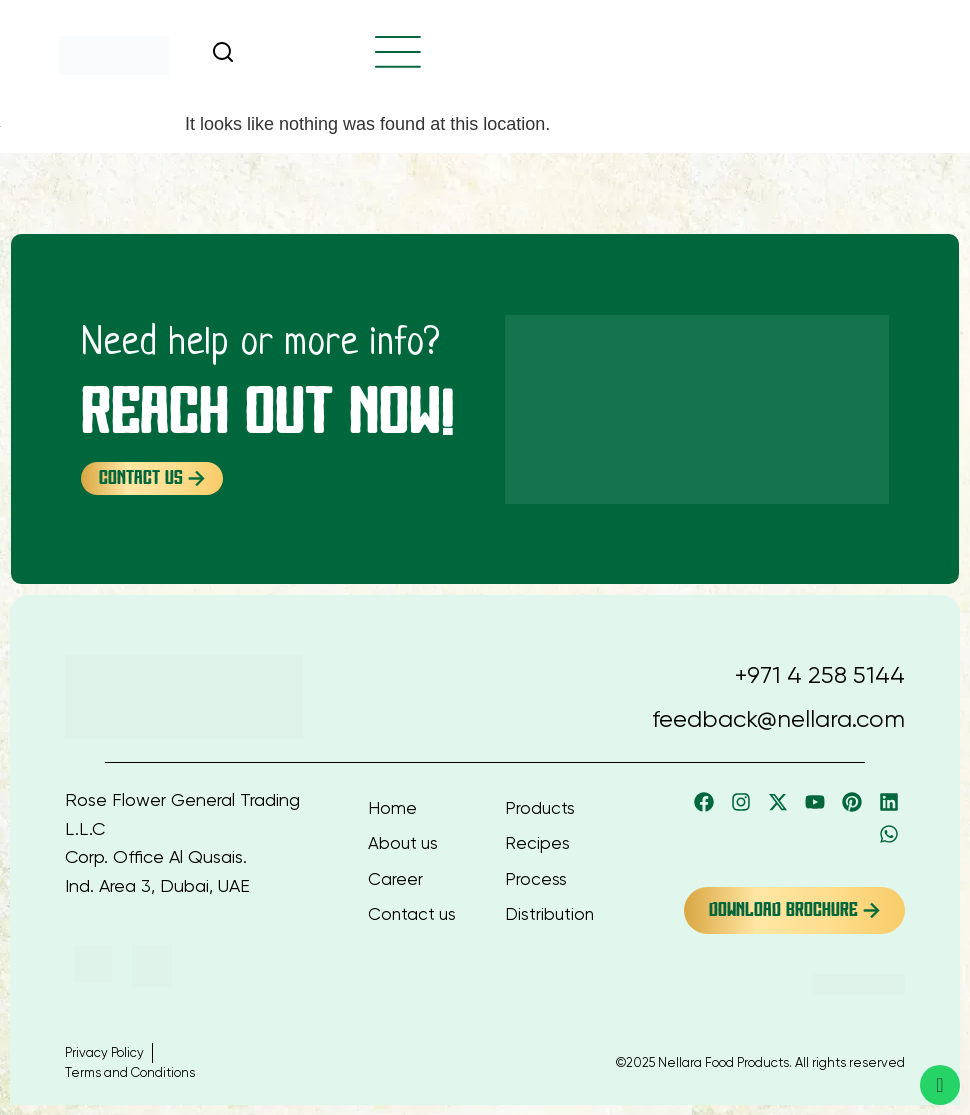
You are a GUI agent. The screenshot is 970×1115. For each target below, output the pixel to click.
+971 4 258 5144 (820, 675)
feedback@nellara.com (778, 719)
